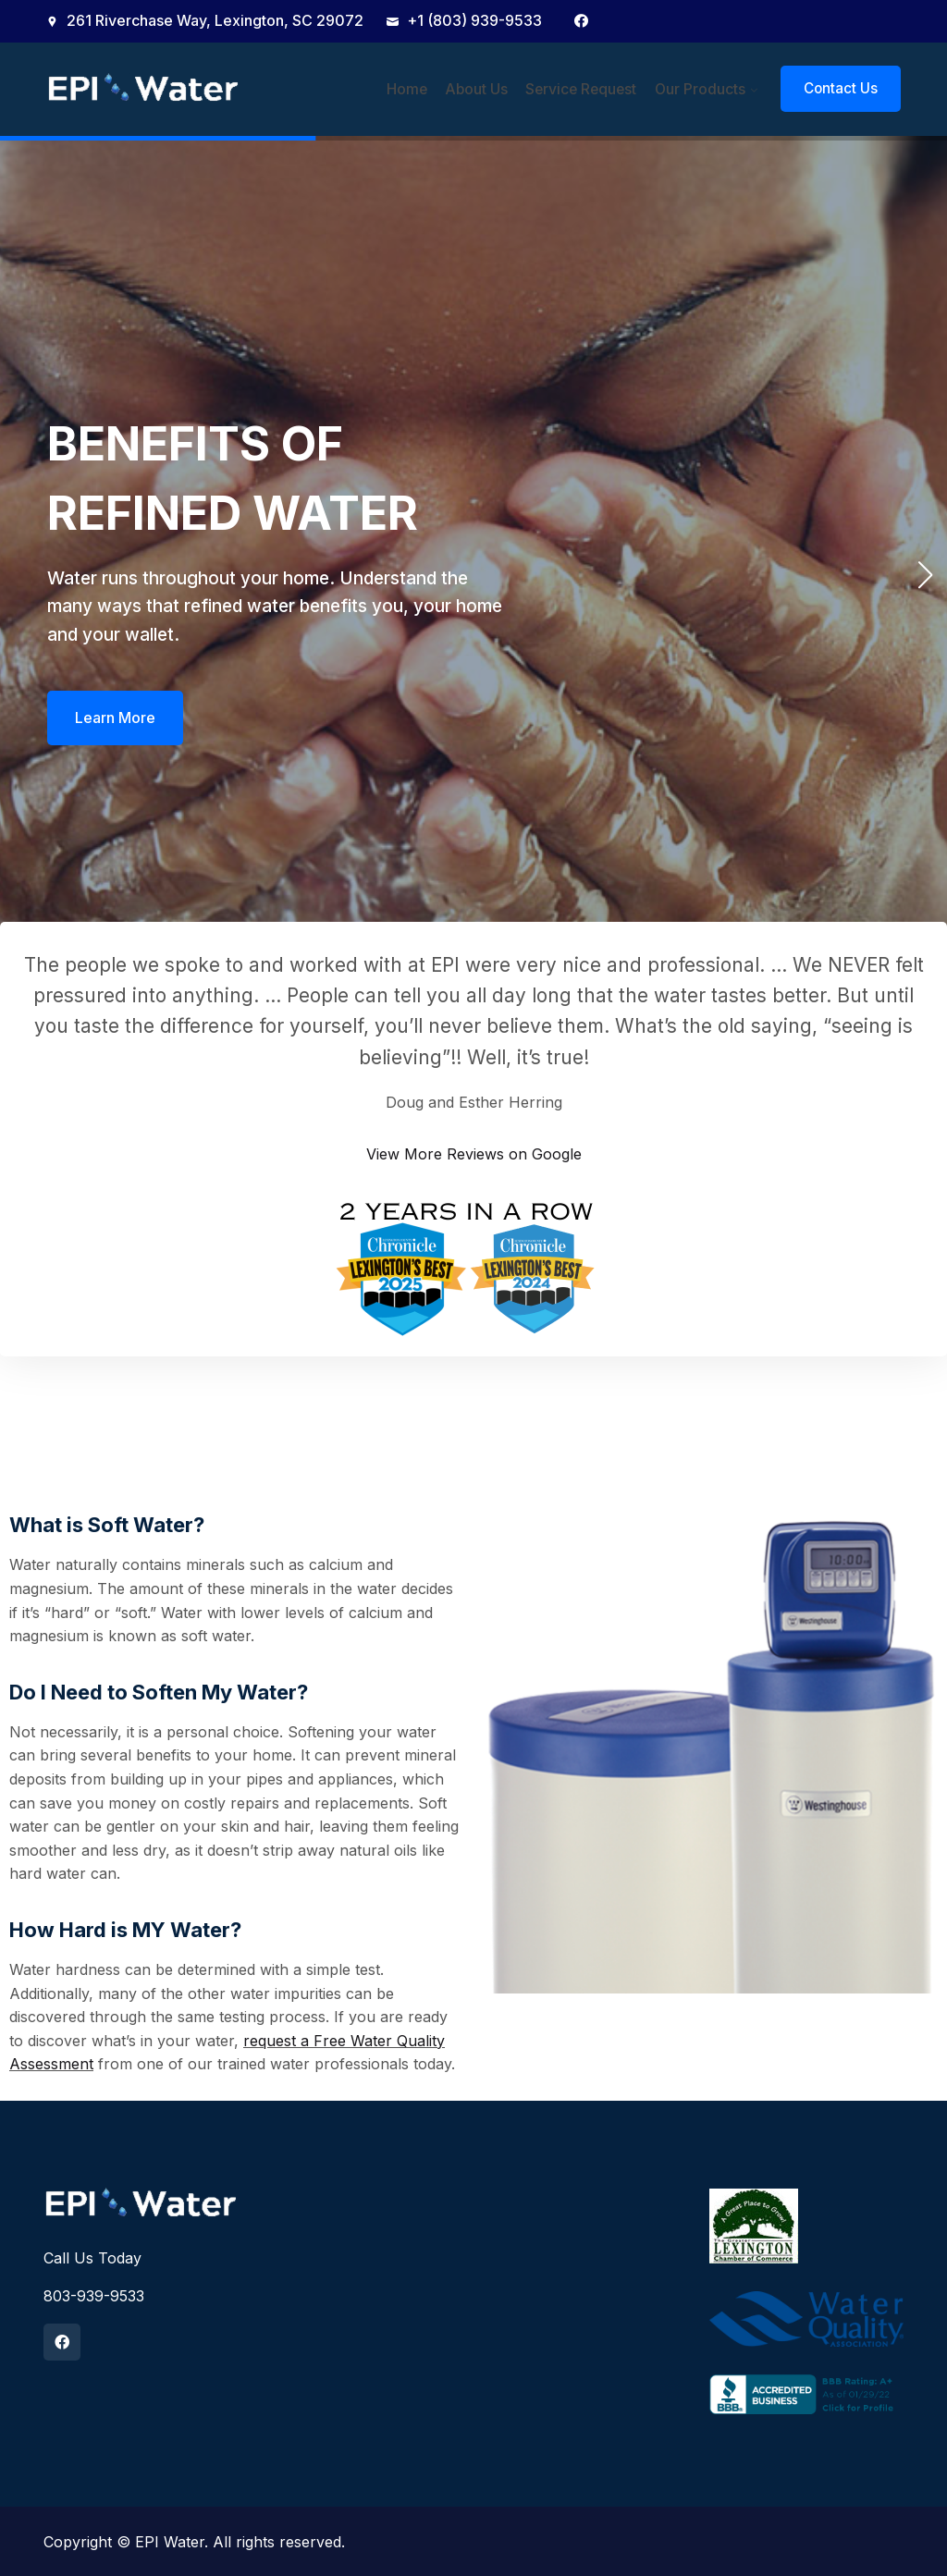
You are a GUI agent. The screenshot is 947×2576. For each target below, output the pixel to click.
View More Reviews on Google (474, 1153)
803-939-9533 (93, 2295)
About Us (484, 88)
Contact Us (841, 88)
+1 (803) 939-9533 (464, 20)
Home (418, 88)
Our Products (700, 88)
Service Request (585, 88)
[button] (925, 574)
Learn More (115, 721)
